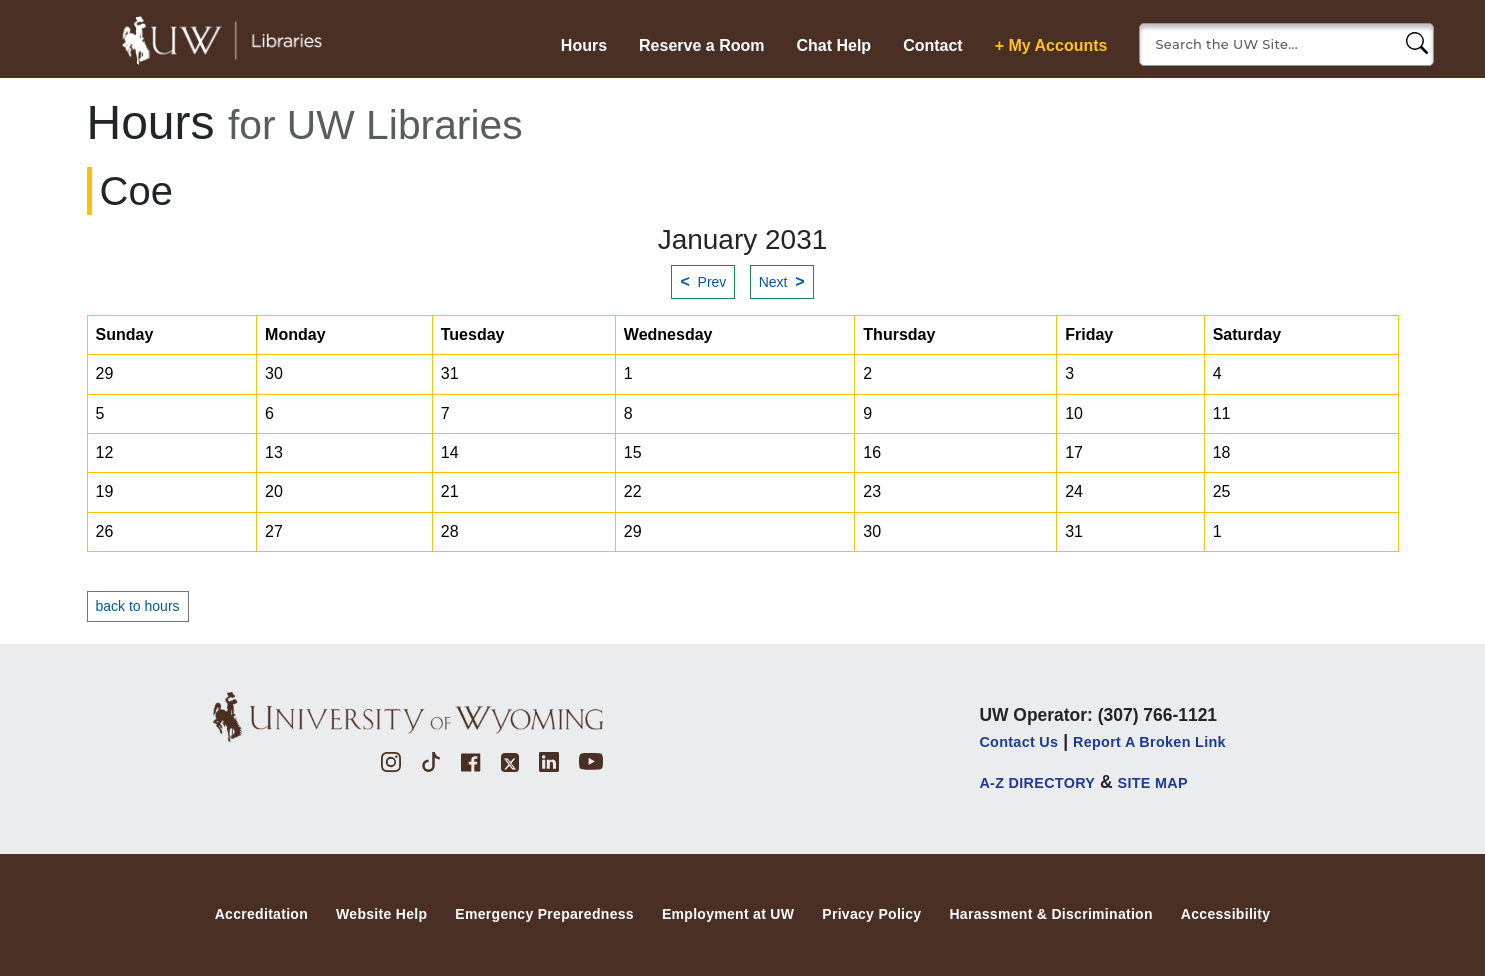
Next (782, 281)
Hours (584, 45)
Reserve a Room (701, 45)
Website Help (381, 914)
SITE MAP (1153, 783)
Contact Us (1018, 742)
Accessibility (1226, 914)
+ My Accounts (1051, 45)
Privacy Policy (871, 914)
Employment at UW (728, 914)
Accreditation (261, 914)
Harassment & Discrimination (1050, 914)
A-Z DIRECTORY (1037, 783)
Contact (933, 45)
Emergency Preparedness (544, 914)
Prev (703, 281)
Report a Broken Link (1149, 742)
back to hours (138, 606)
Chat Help (833, 45)
